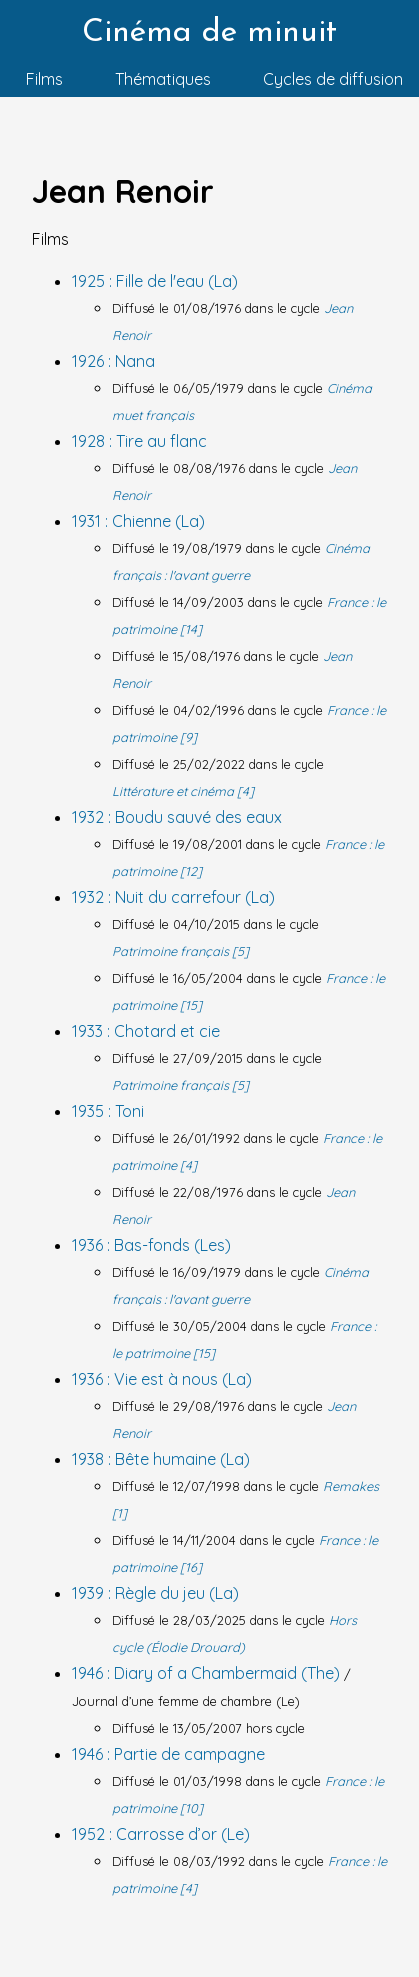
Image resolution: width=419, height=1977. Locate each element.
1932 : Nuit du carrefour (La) (173, 897)
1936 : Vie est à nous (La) (162, 1379)
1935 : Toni (108, 1111)
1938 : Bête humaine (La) (161, 1459)
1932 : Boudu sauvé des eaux (177, 817)
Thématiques (163, 79)
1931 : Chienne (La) (138, 521)
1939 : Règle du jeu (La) (155, 1593)
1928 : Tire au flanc (139, 441)
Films (44, 79)
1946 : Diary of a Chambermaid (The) (208, 1673)
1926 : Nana (113, 361)
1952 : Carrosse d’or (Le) (161, 1834)
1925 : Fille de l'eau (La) (155, 281)
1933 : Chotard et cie (146, 1031)
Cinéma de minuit (209, 33)
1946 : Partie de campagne (168, 1754)
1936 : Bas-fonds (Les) (151, 1245)
